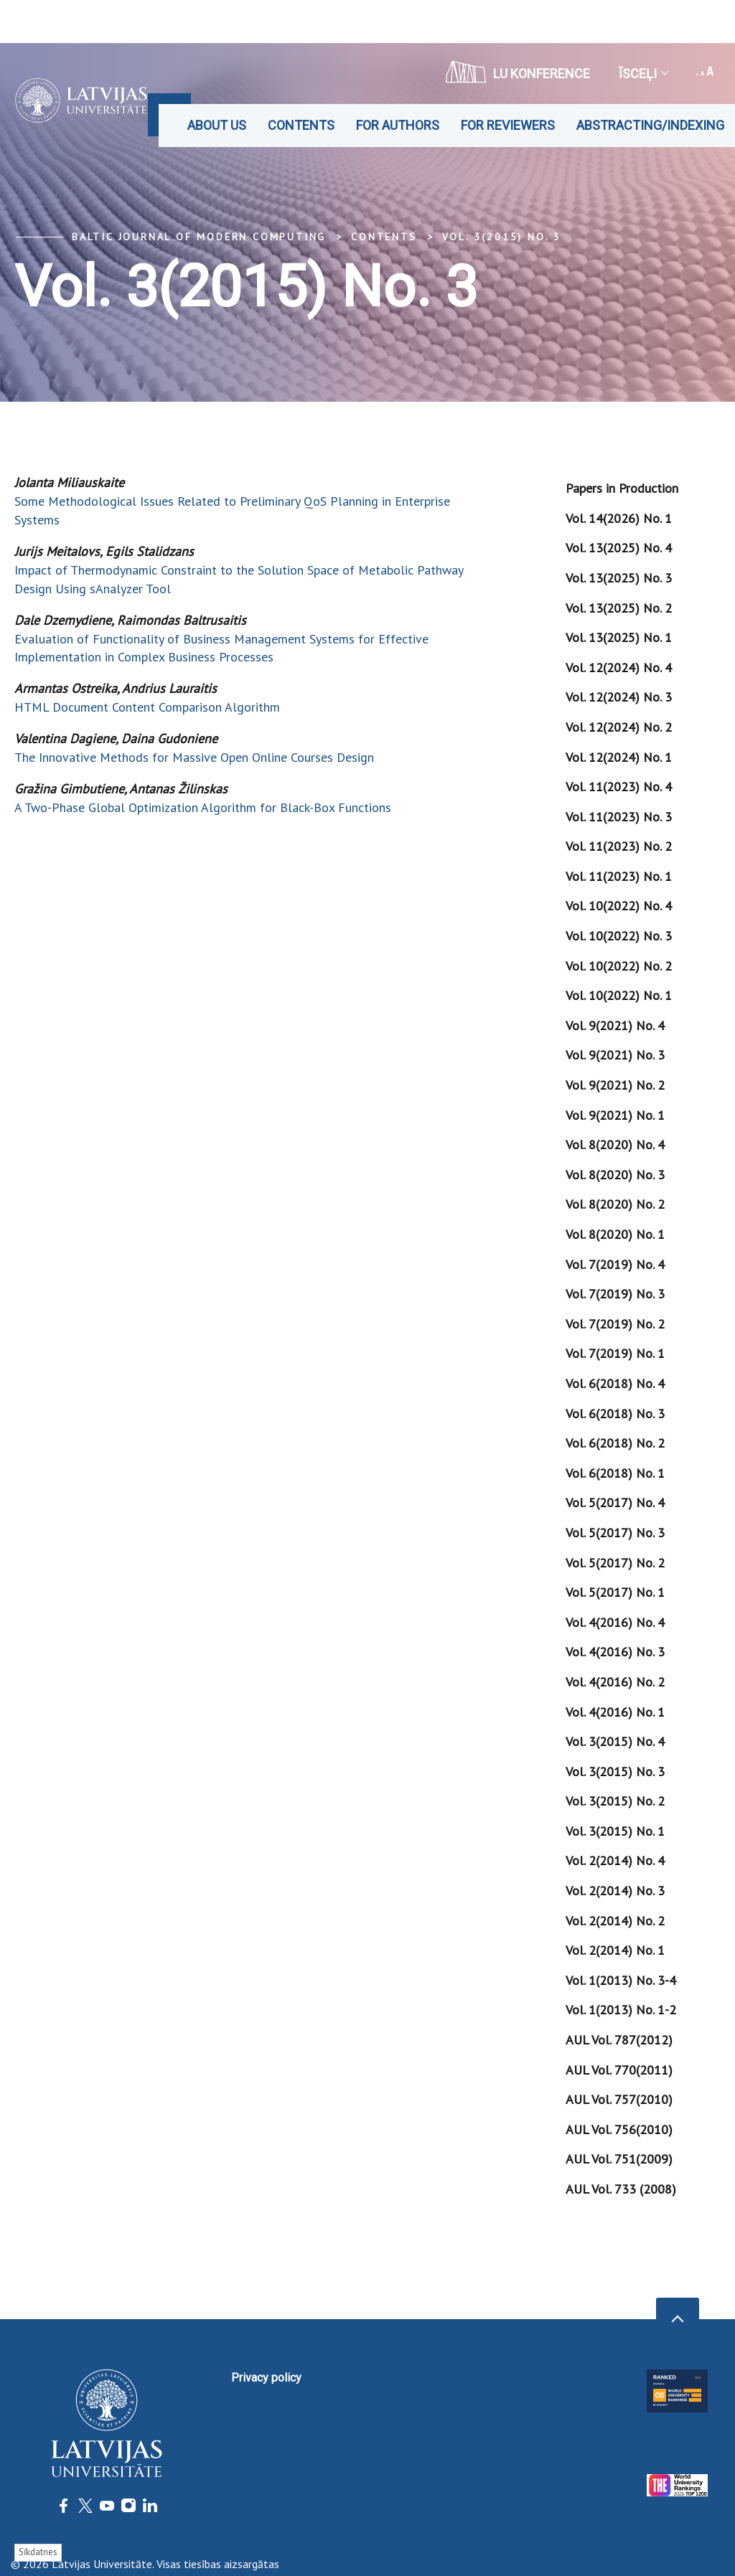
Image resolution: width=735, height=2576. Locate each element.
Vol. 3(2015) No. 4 (615, 1741)
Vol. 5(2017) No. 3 (615, 1532)
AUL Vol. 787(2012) (619, 2040)
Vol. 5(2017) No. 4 (615, 1502)
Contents (301, 125)
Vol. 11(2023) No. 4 (619, 786)
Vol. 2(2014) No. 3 (615, 1890)
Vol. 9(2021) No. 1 (615, 1115)
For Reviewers (508, 125)
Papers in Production (622, 488)
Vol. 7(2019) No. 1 (615, 1353)
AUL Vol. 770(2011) (619, 2070)
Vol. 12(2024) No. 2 (619, 727)
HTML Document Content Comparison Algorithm (147, 707)
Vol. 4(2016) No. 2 (615, 1682)
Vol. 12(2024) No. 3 (619, 697)
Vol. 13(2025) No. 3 (619, 578)
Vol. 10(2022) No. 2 (619, 966)
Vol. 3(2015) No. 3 (501, 236)
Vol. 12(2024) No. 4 (619, 667)
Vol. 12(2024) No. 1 (619, 757)
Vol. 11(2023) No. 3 (619, 816)
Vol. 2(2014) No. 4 (615, 1860)
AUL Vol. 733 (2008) (621, 2189)
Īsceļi (643, 73)
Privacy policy (266, 2377)
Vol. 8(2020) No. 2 (615, 1204)
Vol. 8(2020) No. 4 (615, 1144)
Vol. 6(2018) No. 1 (615, 1473)
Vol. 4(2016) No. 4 (615, 1622)
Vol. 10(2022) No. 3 (619, 936)
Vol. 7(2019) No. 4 (615, 1264)
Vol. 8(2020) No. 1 (615, 1234)
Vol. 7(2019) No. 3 (615, 1293)
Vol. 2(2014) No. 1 (615, 1950)
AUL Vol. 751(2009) (619, 2159)
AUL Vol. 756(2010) (619, 2129)
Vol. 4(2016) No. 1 (615, 1712)
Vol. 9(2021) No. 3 (615, 1055)
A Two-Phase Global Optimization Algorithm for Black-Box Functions (202, 807)
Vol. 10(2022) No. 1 (619, 995)
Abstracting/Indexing (650, 125)
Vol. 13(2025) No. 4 (619, 547)
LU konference (518, 72)
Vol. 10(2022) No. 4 (619, 905)
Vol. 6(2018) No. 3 (615, 1413)
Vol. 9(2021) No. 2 (615, 1085)
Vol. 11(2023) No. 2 (619, 846)
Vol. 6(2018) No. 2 (615, 1443)
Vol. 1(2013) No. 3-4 (621, 1980)
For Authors (397, 125)
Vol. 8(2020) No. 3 (615, 1174)
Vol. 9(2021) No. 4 (615, 1025)
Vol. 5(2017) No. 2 (615, 1562)
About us (216, 125)
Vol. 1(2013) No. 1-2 (621, 2009)
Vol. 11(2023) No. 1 (619, 876)
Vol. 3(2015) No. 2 (615, 1801)
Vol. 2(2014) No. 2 (615, 1920)
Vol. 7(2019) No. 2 (615, 1324)
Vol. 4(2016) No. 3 (615, 1651)
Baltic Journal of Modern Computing (199, 236)
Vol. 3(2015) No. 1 (615, 1831)
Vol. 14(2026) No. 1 (619, 518)
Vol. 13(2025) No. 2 (619, 608)
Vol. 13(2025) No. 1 (619, 637)
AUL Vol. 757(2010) (619, 2099)
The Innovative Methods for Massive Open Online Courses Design (194, 757)
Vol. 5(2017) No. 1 (615, 1592)
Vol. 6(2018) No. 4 (615, 1383)
